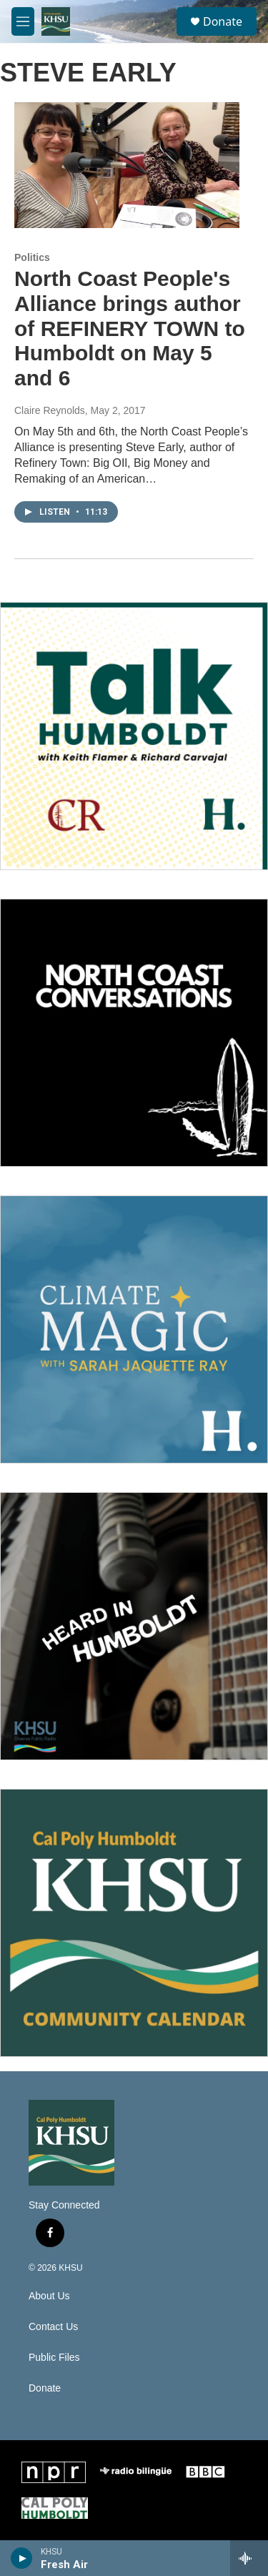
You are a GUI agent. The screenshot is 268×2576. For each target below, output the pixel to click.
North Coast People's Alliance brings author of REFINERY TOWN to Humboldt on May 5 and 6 (129, 328)
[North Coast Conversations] (134, 1032)
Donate (222, 21)
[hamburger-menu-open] (22, 21)
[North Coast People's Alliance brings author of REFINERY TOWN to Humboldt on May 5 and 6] (126, 165)
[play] (22, 2558)
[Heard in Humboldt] (134, 1626)
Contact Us (53, 2326)
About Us (49, 2296)
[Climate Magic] (134, 1329)
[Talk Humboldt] (134, 736)
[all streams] (249, 2558)
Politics (32, 257)
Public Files (54, 2357)
